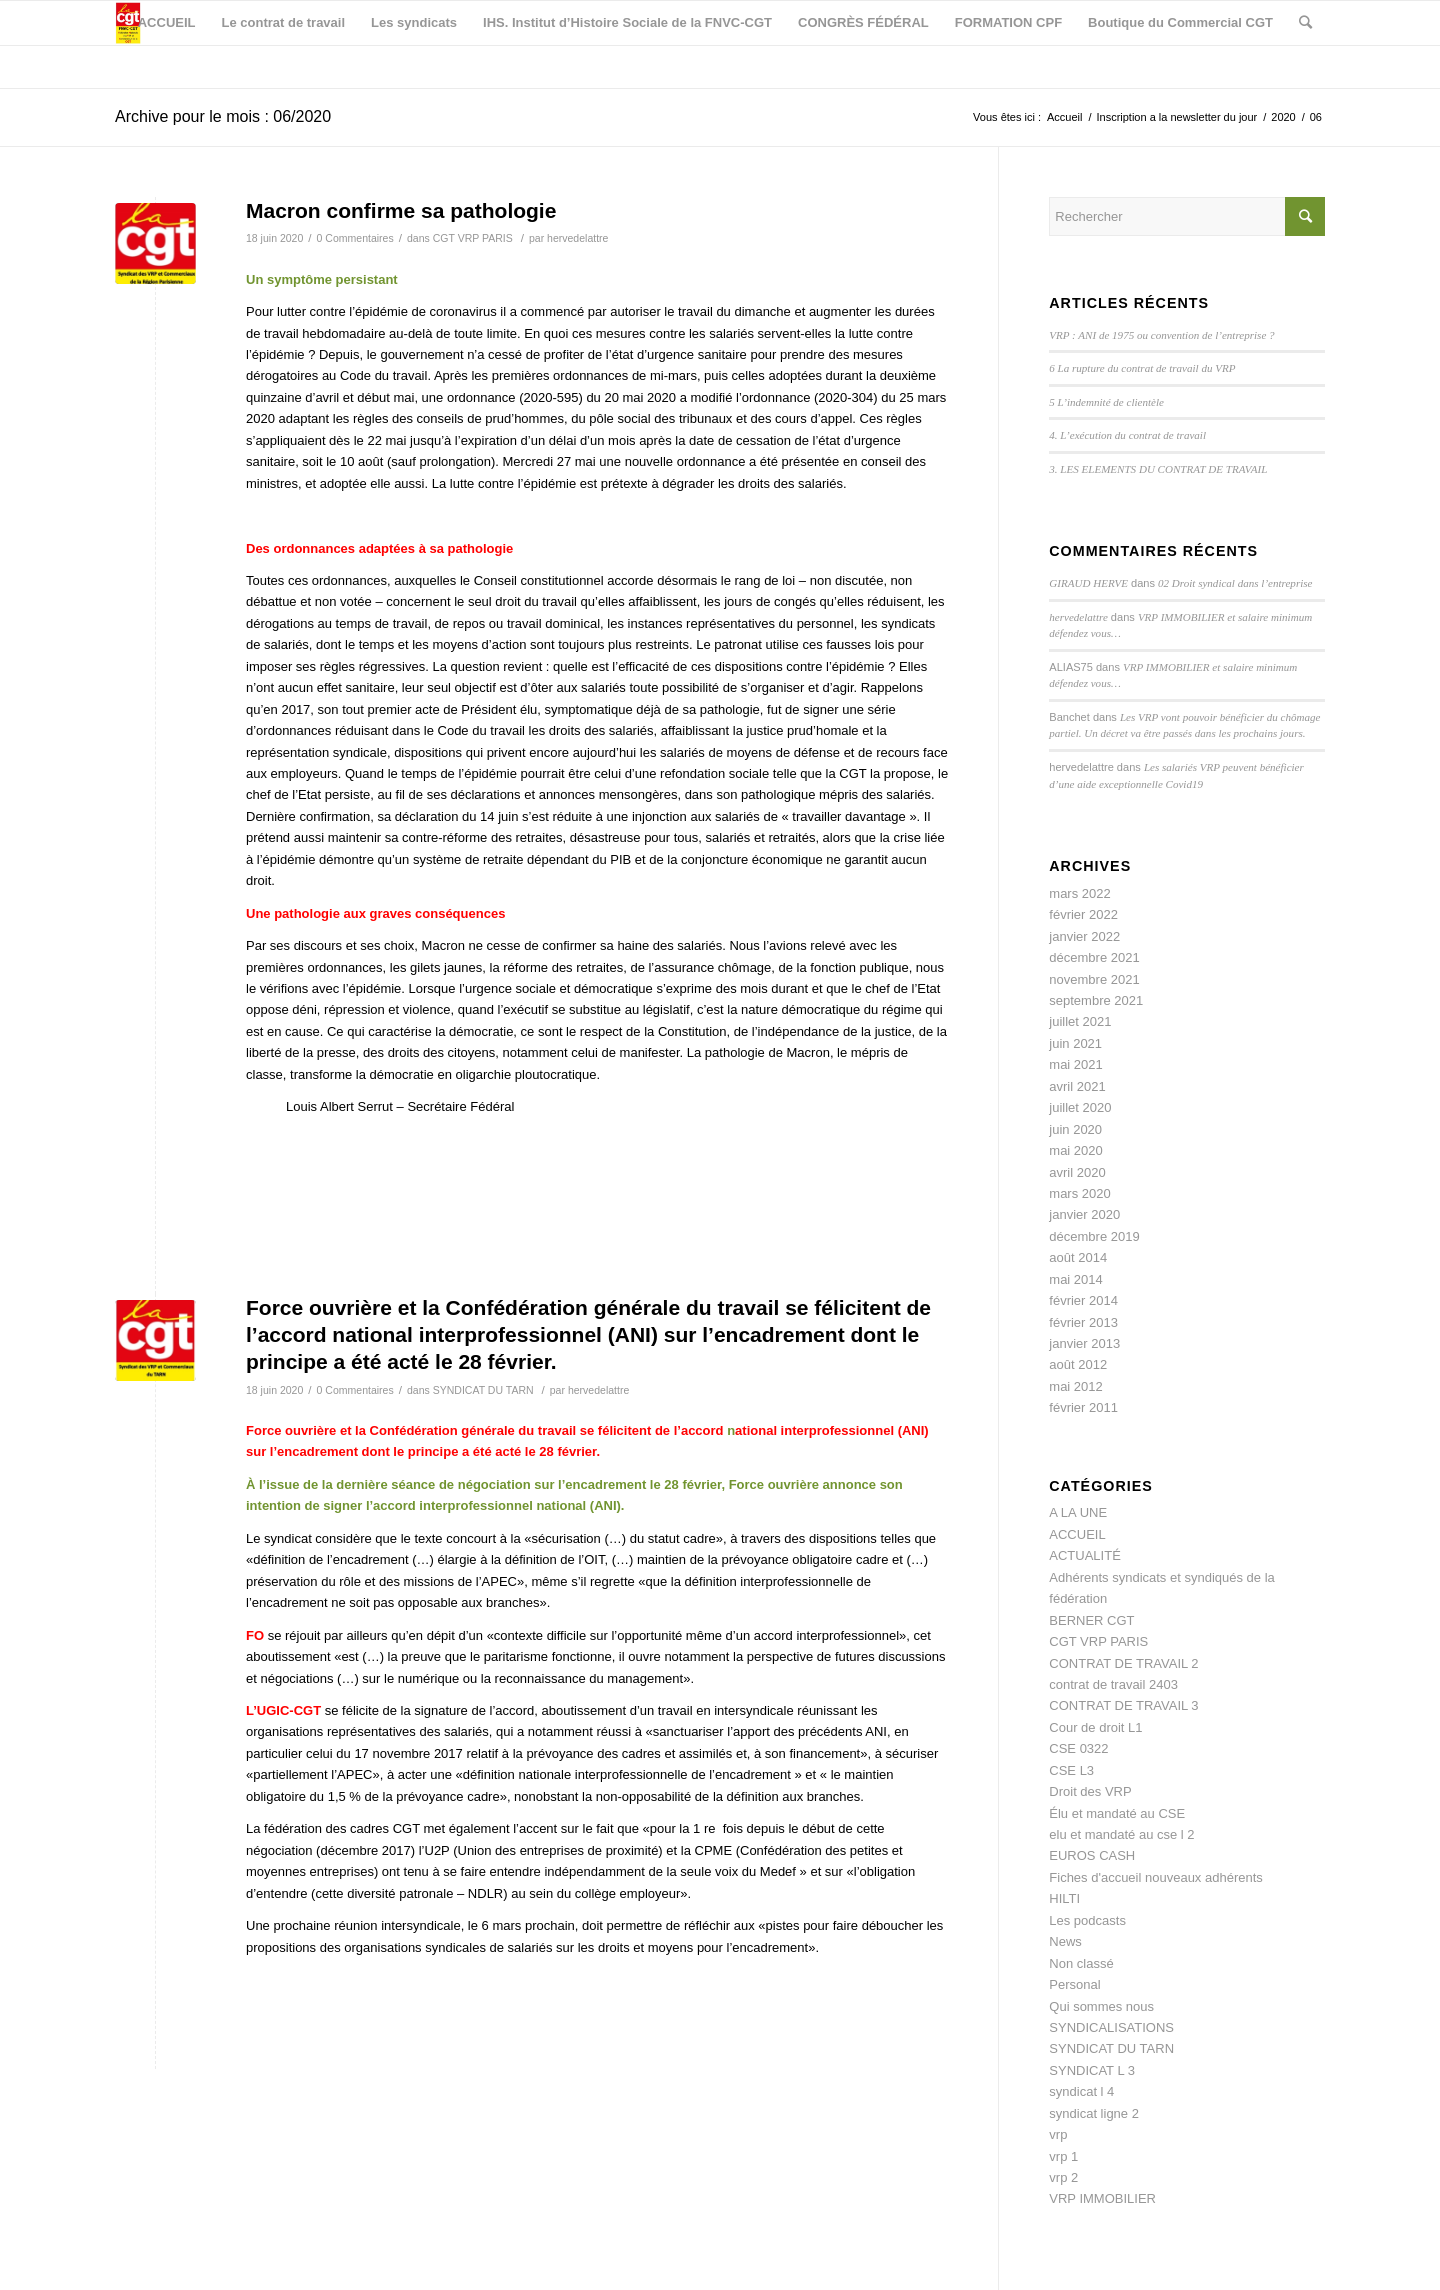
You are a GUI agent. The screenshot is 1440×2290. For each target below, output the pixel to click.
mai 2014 (1075, 1279)
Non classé (1081, 1963)
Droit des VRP (1090, 1791)
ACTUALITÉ (1085, 1555)
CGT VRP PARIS (473, 238)
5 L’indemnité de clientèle (1106, 402)
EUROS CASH (1092, 1855)
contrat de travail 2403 (1113, 1684)
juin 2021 (1075, 1043)
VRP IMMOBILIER (1102, 2198)
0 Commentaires (355, 238)
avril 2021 (1077, 1086)
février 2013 (1083, 1322)
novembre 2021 (1094, 979)
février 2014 (1083, 1300)
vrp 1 (1063, 2156)
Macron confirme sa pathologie (401, 210)
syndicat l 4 (1081, 2091)
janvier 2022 (1084, 936)
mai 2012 (1075, 1386)
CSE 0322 (1078, 1748)
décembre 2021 (1094, 957)
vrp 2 (1063, 2177)
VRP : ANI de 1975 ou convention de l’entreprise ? (1161, 335)
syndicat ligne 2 (1094, 2113)
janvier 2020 (1084, 1214)
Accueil (1064, 117)
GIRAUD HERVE (1088, 583)
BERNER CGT (1091, 1620)
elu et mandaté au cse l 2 (1121, 1834)
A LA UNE (1078, 1512)
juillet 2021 (1080, 1021)
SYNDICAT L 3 (1092, 2070)
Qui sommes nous (1101, 2006)
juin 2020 (1075, 1129)
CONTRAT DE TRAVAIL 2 (1123, 1663)
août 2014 (1078, 1257)
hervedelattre (577, 238)
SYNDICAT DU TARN (483, 1390)
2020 (1283, 117)
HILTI (1064, 1898)
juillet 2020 (1080, 1107)
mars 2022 (1079, 893)
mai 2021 (1075, 1064)
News (1065, 1941)
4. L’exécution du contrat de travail (1127, 435)
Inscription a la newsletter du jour (1176, 117)
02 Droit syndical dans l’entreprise (1235, 583)
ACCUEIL (1077, 1534)
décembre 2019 (1094, 1236)
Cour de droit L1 (1095, 1727)
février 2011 (1083, 1407)
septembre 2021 (1096, 1000)
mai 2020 (1075, 1150)
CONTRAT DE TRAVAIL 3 (1123, 1705)
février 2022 (1083, 914)
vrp (1058, 2134)
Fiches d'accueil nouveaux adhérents (1156, 1877)
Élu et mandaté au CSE (1117, 1813)
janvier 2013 (1084, 1343)
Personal (1074, 1984)
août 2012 (1078, 1364)
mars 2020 (1079, 1193)
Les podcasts (1087, 1920)
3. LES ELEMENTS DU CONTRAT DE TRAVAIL (1158, 469)
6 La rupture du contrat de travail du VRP (1142, 368)
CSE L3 (1071, 1770)
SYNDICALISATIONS (1111, 2027)
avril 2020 (1077, 1172)
